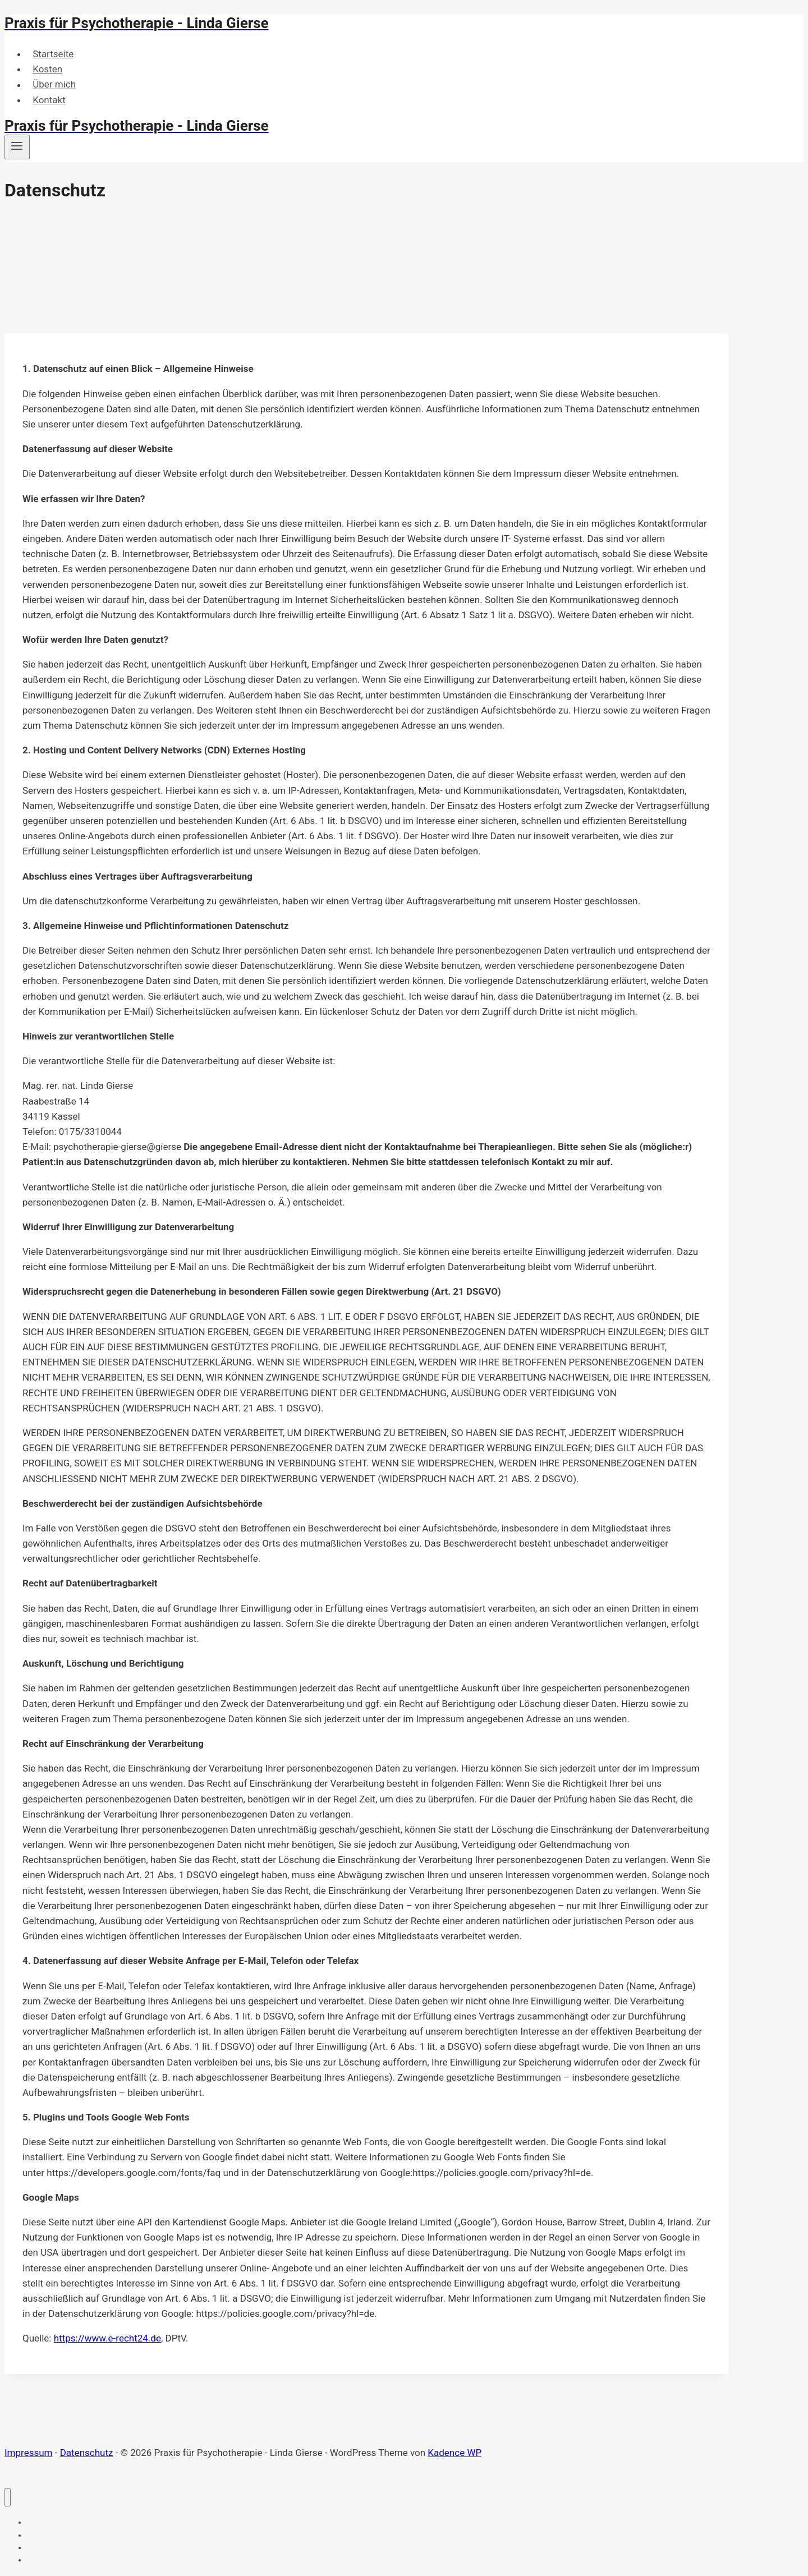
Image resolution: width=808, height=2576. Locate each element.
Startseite (53, 53)
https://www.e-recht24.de (107, 2338)
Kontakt (49, 99)
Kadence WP (454, 2452)
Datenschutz (86, 2452)
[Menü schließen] (7, 2497)
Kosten (47, 69)
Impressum (28, 2452)
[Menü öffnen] (17, 147)
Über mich (54, 84)
